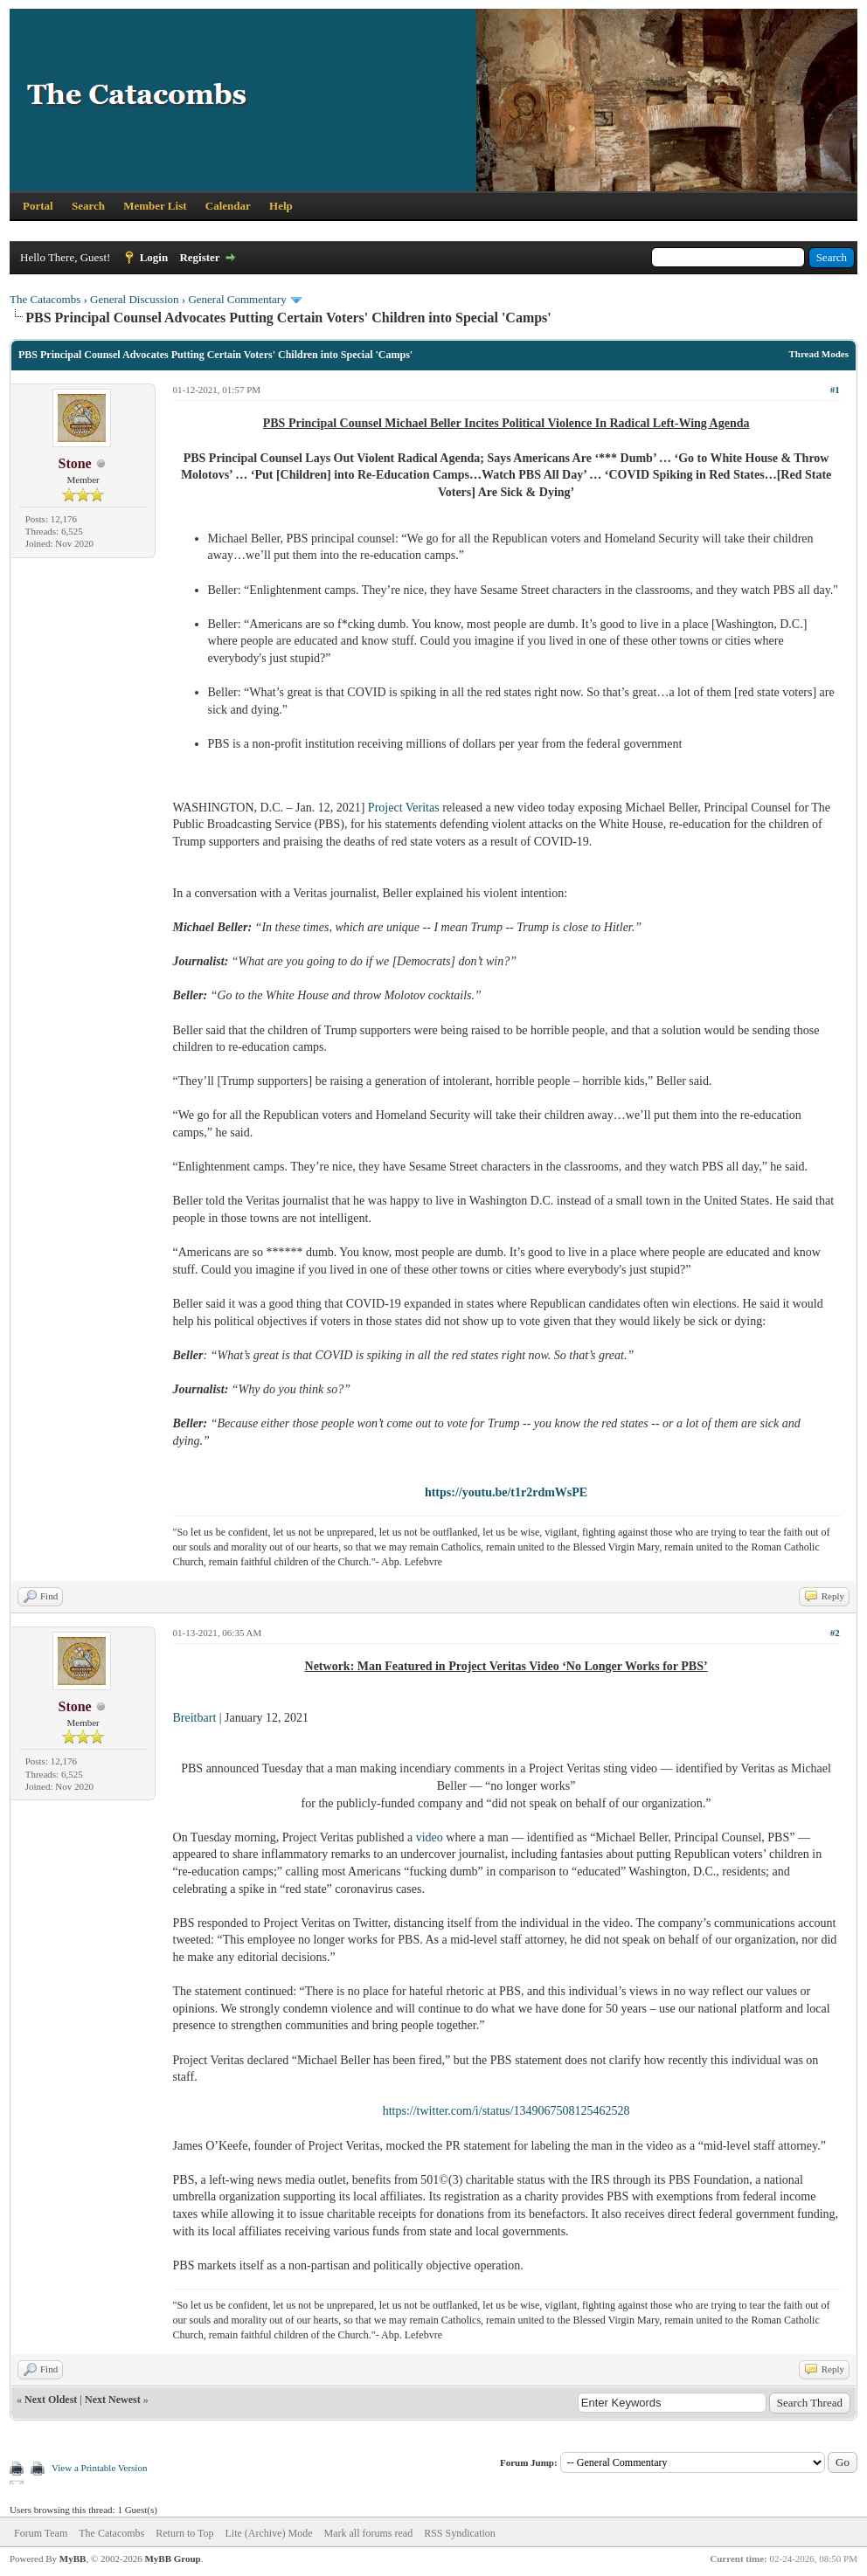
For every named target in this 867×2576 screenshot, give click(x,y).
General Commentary (237, 299)
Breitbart (195, 1717)
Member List (154, 205)
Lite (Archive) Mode (269, 2533)
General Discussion (134, 299)
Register (199, 257)
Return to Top (184, 2533)
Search (88, 205)
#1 (835, 389)
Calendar (228, 205)
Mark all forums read (368, 2533)
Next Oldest (50, 2399)
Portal (38, 205)
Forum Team (40, 2533)
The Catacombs (45, 299)
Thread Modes (818, 354)
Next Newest (113, 2399)
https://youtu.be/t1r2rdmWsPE (506, 1492)
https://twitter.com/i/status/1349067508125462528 (506, 2110)
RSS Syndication (460, 2533)
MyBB (73, 2558)
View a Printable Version (99, 2467)
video (429, 1837)
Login (154, 257)
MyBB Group (172, 2558)
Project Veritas (404, 807)
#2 (835, 1632)
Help (281, 205)
